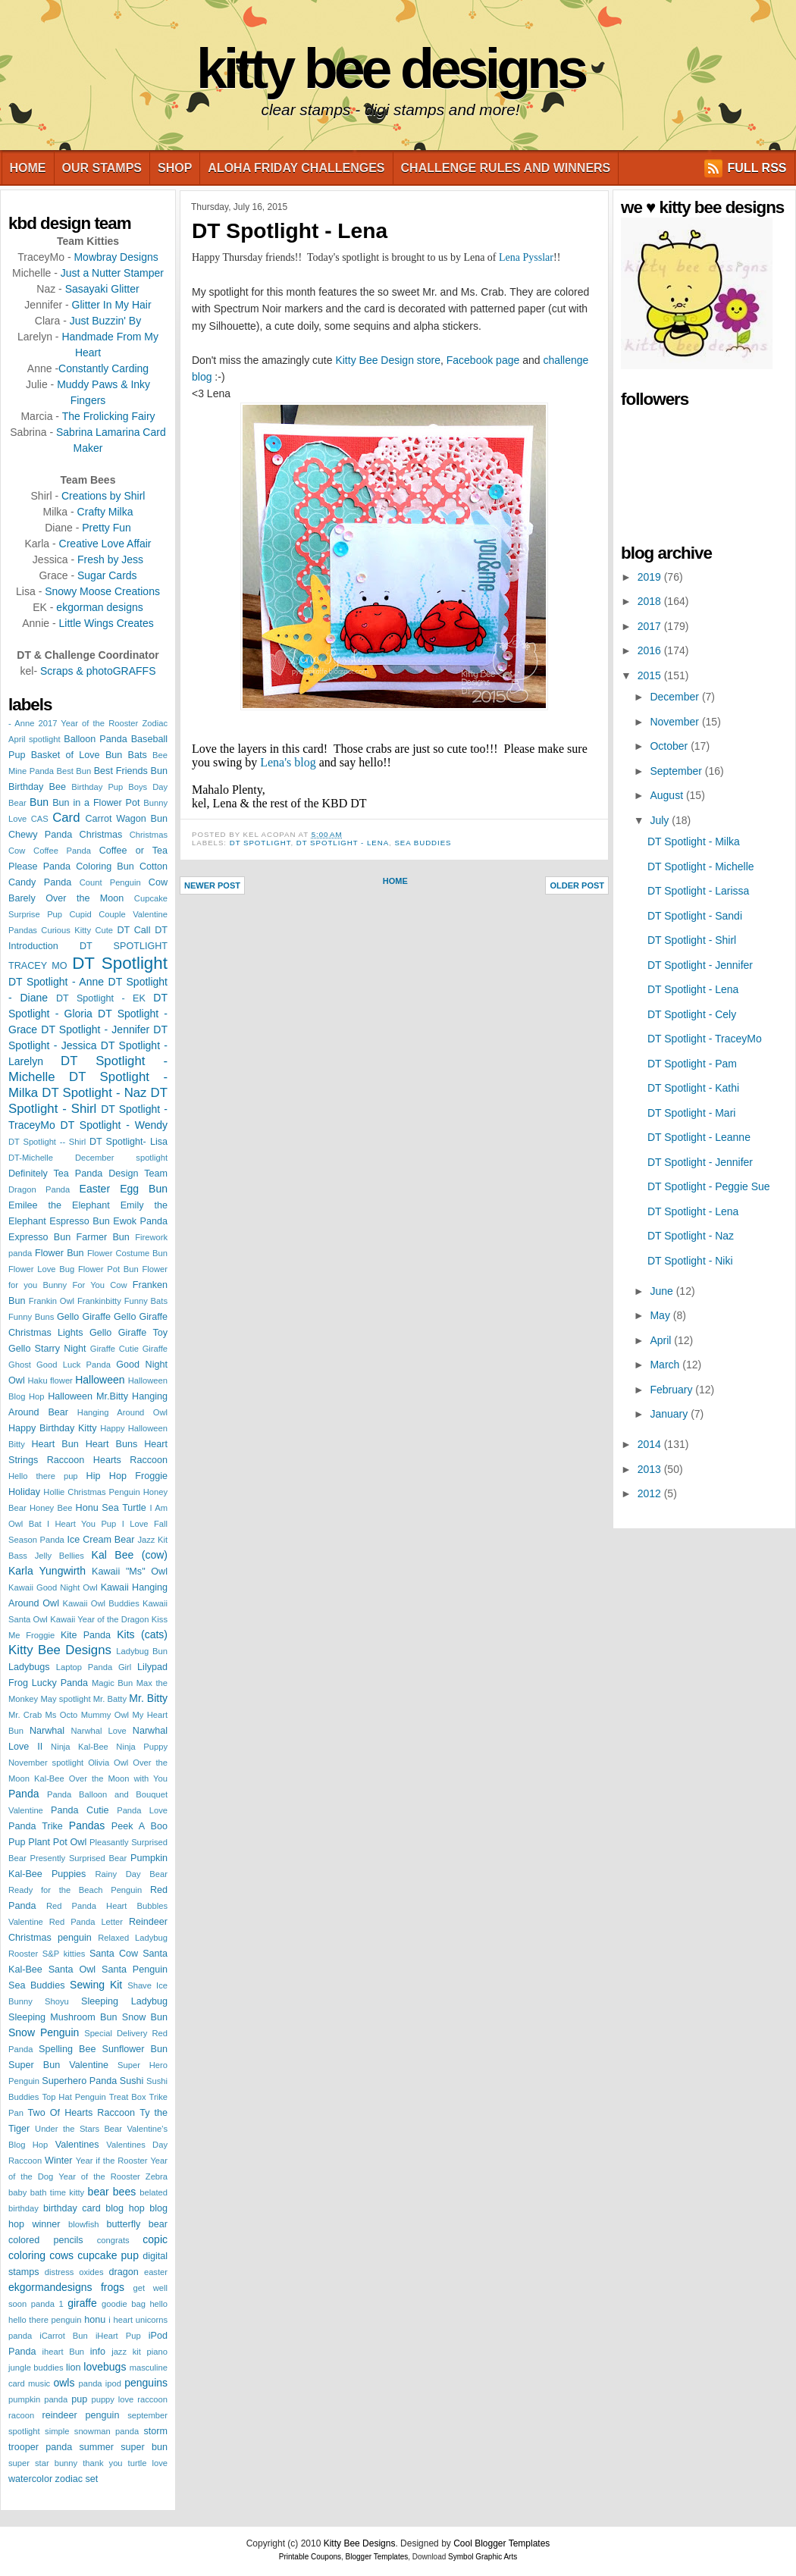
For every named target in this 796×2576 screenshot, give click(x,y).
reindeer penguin (81, 2415)
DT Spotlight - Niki (690, 1261)
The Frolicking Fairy (108, 416)
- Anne (21, 723)
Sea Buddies (36, 1985)
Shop (175, 167)
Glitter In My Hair (112, 305)
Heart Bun (54, 1444)
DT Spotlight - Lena (289, 231)
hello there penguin (44, 2319)
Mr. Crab (25, 1714)
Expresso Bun (39, 1237)
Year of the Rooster (99, 2176)
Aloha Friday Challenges (296, 167)
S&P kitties (63, 1953)
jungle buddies (35, 2367)
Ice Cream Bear (100, 1539)
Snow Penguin (43, 2032)
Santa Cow (113, 1953)
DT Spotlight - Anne (56, 982)
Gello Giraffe (84, 1317)
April (662, 1340)
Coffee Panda (62, 850)
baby (17, 2192)
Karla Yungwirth (47, 1571)
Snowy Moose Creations (102, 591)
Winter (58, 2160)
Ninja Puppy (142, 1746)
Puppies (69, 1874)
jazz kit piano (139, 2351)
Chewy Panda (40, 834)
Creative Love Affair (105, 543)
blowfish (83, 2224)
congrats (113, 2240)
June (662, 1291)
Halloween (99, 1380)
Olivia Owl (108, 1762)
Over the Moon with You (118, 1778)
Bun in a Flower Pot (95, 803)
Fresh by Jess (110, 559)
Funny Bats (146, 1300)
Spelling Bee (67, 2049)
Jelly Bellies (59, 1555)
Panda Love (142, 1810)
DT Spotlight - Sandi (694, 916)
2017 (651, 626)
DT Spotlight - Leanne (699, 1137)
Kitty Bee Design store (387, 360)
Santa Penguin (135, 1969)
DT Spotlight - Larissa (698, 891)
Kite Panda (86, 1635)
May (661, 1315)
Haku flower (49, 1380)
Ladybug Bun (142, 1651)
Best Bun (74, 771)
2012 (651, 1493)
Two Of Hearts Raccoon (81, 2112)
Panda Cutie (79, 1810)
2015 (651, 675)
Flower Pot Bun (108, 1269)
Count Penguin (110, 882)
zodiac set (77, 2479)
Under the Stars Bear (78, 2128)
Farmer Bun (103, 1237)
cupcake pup (108, 2255)
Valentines (77, 2144)
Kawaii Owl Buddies (101, 1603)
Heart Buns (112, 1444)
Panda (23, 1794)
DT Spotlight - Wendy (114, 1125)
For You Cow (99, 1285)
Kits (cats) (142, 1634)
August (667, 795)
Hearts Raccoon (130, 1460)
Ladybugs (29, 1667)
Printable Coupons (310, 2556)
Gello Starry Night (47, 1348)
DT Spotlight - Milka (693, 841)
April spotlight (34, 739)
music (39, 2383)
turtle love (148, 2463)
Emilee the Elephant (59, 1205)
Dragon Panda (39, 1189)
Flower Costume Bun (127, 1253)
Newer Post (212, 885)
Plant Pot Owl (57, 1842)
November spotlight (45, 1762)
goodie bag (124, 2303)
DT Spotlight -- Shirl (47, 1141)
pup (79, 2399)
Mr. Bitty (148, 1698)
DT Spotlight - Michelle (700, 866)
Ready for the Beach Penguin (75, 1889)
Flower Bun (59, 1253)
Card (66, 817)
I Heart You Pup (81, 1523)
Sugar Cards (107, 575)
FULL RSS (757, 167)
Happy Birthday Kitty (52, 1428)
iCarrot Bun (63, 2335)
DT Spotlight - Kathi (693, 1088)
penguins (146, 2383)
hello (158, 2303)
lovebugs (104, 2367)
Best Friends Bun (131, 771)
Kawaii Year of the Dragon (99, 1619)
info (97, 2351)
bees (124, 2192)
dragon (123, 2272)
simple (57, 2431)
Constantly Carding (103, 368)
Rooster (23, 1953)
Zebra (157, 2176)
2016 (651, 650)
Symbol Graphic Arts (482, 2556)
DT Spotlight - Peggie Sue (708, 1186)
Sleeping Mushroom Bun (63, 2017)
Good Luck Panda (73, 1364)
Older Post (577, 885)
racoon (21, 2415)
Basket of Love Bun (77, 755)
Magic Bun (112, 1683)
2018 (651, 601)
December (675, 697)
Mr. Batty (110, 1698)
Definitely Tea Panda (55, 1173)
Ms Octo (61, 1714)
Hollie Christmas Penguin (91, 1491)
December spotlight (121, 1157)
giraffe (82, 2303)
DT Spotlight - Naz (94, 1093)
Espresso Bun (79, 1221)
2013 (651, 1469)
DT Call (133, 930)
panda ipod (99, 2383)
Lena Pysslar (526, 257)
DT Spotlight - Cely (691, 1014)
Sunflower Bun (135, 2049)
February (672, 1390)
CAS (40, 818)
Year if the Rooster (112, 2160)
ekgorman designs (99, 607)
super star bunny (42, 2463)
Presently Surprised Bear (78, 1858)
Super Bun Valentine (58, 2065)
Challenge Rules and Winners (506, 167)
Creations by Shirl (103, 496)
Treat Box (127, 2096)
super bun (144, 2447)
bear (98, 2192)
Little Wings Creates (105, 623)
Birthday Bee (37, 787)
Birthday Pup (97, 786)
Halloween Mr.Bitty (88, 1396)
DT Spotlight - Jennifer (95, 1029)
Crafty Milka (105, 512)
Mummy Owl (105, 1714)
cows (61, 2255)
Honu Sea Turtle (111, 1508)
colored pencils (45, 2240)
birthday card (72, 2208)
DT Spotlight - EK (101, 998)
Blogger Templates (377, 2556)
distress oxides (74, 2272)
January (670, 1414)
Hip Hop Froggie (127, 1476)
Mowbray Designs (116, 257)
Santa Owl (72, 1969)
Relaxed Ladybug (133, 1937)
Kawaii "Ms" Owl (130, 1571)
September (677, 771)
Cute (104, 930)
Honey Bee (51, 1507)
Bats (137, 755)
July (661, 820)
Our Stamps (102, 167)
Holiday (24, 1492)
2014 (651, 1444)
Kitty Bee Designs (390, 68)
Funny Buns (31, 1316)
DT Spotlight (120, 963)
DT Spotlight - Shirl (691, 940)
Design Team (138, 1173)
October (670, 746)
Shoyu (57, 2001)
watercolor (30, 2479)
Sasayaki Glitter (102, 289)
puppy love (112, 2399)
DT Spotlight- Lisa (128, 1141)
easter (156, 2272)
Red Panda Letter (86, 1921)
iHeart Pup (118, 2335)
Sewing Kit (96, 1985)
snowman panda (106, 2431)
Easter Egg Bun (124, 1189)
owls (63, 2383)
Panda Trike (35, 1826)
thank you (102, 2463)
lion (73, 2367)
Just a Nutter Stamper (112, 273)
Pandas (87, 1825)
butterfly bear (137, 2224)
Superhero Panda (79, 2081)
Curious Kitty (66, 930)
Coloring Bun (104, 866)
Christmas (101, 834)
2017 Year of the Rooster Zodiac (103, 723)
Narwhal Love (99, 1730)
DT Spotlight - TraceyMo (704, 1039)
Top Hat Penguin (73, 2096)
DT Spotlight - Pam (692, 1064)
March (666, 1365)
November (675, 722)
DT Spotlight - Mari (691, 1113)
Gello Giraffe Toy (128, 1332)
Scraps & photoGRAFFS (98, 671)
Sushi (132, 2081)
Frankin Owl (51, 1300)
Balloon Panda (95, 739)
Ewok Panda (140, 1221)
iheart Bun (63, 2351)
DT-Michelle (30, 1157)
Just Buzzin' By (106, 321)
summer (96, 2447)
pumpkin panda (37, 2399)
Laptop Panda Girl (94, 1667)
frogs (112, 2287)
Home (28, 167)
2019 (651, 577)
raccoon (152, 2399)
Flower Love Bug (41, 1269)
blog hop (124, 2208)
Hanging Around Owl (122, 1412)
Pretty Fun (106, 528)
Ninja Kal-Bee (79, 1746)
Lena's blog (288, 762)
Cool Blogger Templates (501, 2543)
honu (94, 2319)
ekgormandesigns (50, 2287)
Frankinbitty (99, 1300)
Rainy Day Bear (131, 1874)
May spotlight (65, 1698)
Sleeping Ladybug (124, 2001)
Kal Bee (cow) (130, 1555)
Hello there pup (43, 1476)
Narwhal (47, 1730)
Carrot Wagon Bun (127, 818)
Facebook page (483, 360)
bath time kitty (57, 2192)
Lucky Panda (60, 1683)
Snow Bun (145, 2017)
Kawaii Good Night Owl (53, 1587)
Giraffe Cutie (114, 1348)
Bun (39, 802)
